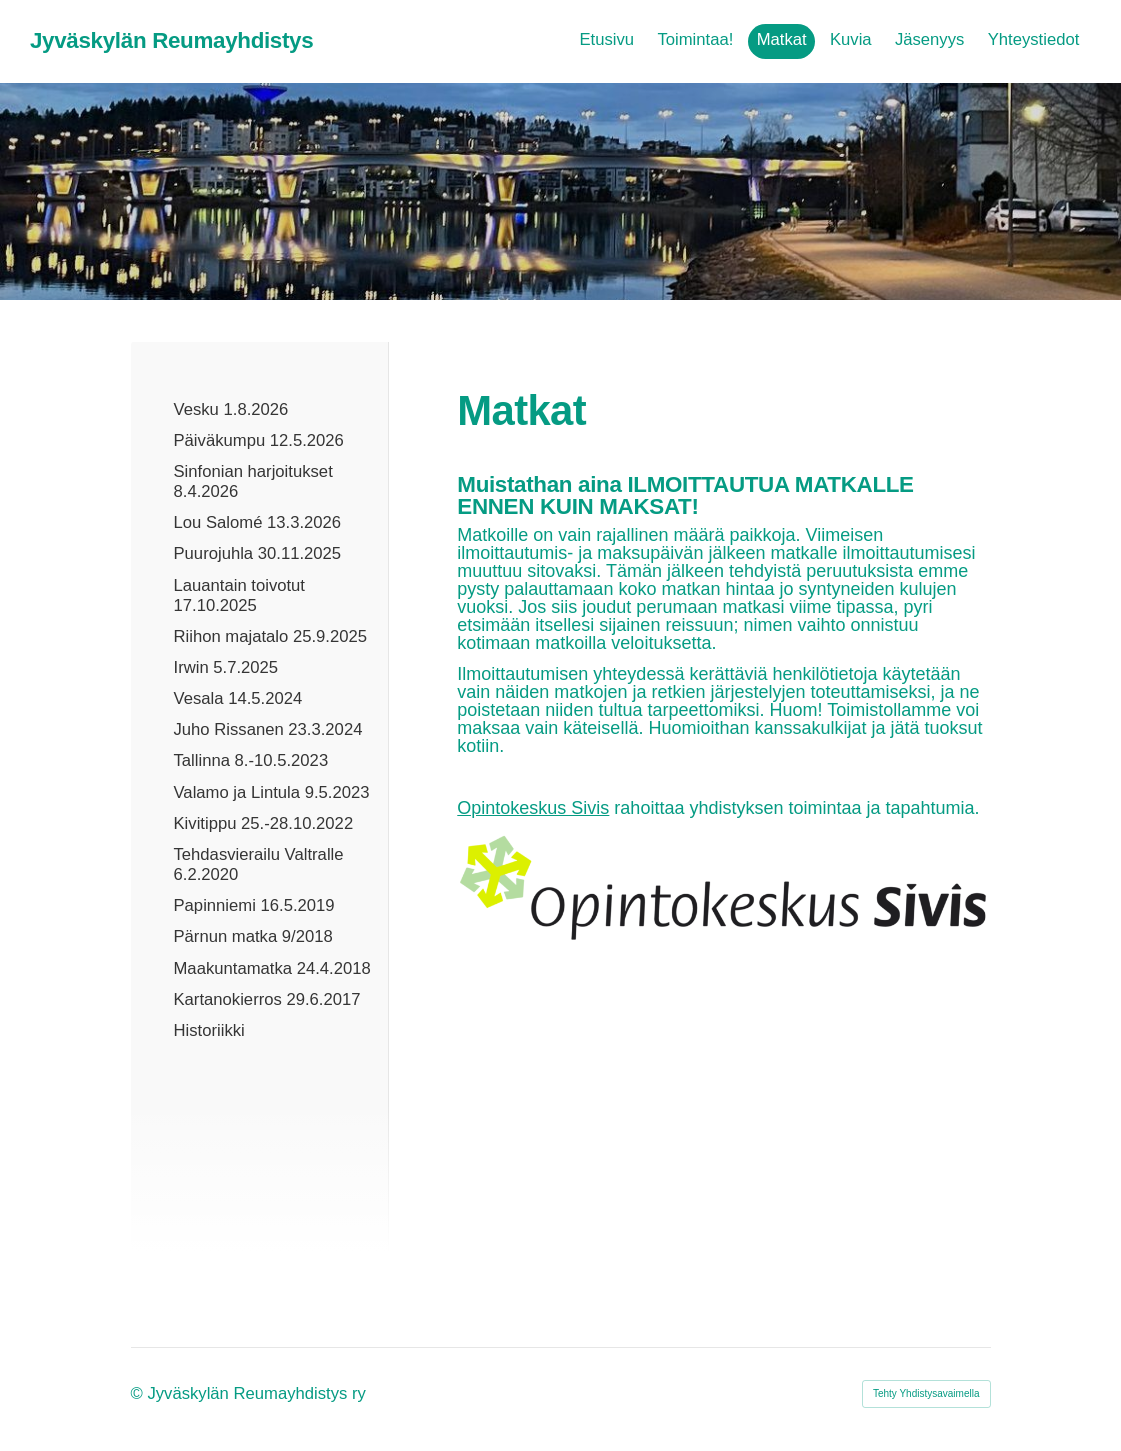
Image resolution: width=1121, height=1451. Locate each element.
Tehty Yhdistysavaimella (926, 1393)
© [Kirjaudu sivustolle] (139, 1393)
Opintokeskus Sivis (533, 808)
